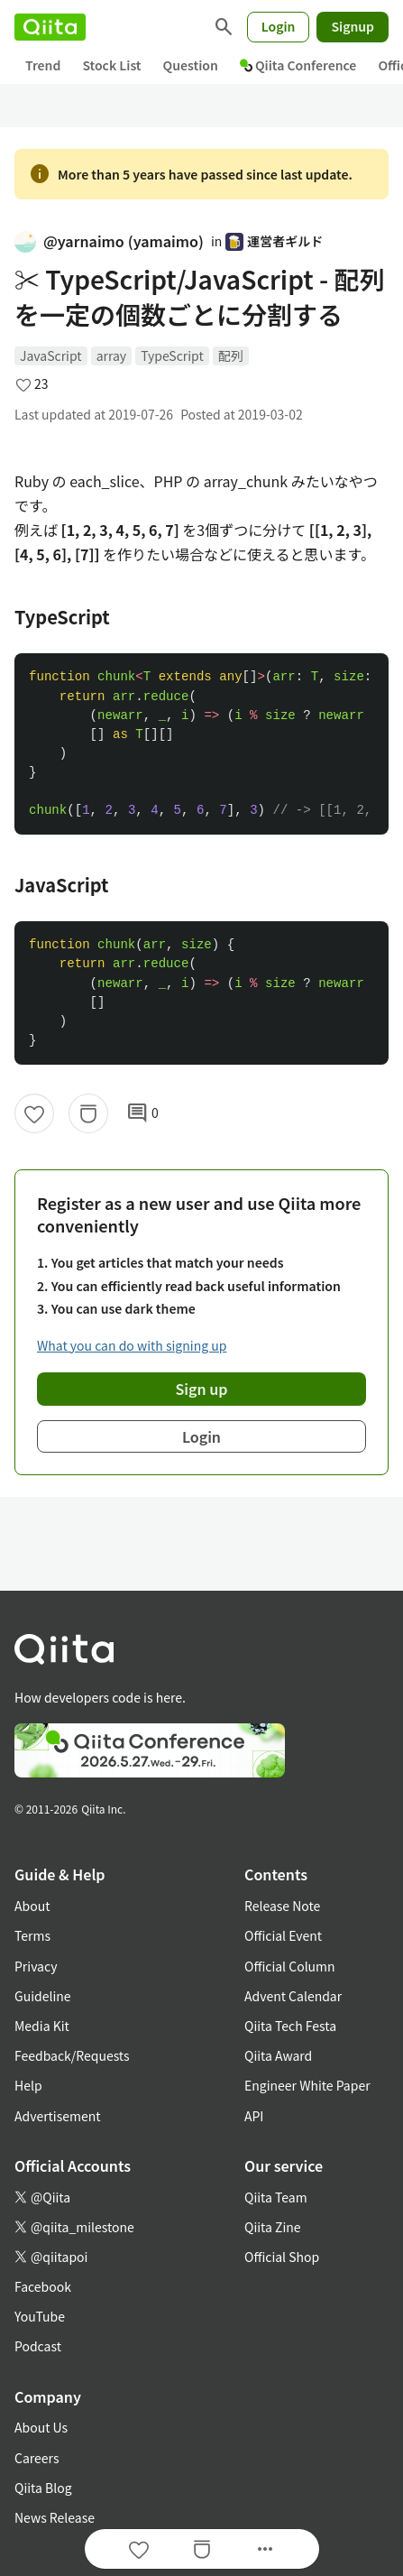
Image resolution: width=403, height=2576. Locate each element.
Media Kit (41, 2026)
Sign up (202, 1388)
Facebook (42, 2286)
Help (28, 2085)
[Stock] (88, 1113)
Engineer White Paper (307, 2085)
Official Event (283, 1935)
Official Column (289, 1966)
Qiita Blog (43, 2488)
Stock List (111, 65)
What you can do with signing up (131, 1345)
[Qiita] (50, 27)
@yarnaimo (109, 241)
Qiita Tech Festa (290, 2026)
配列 (230, 355)
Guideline (42, 1996)
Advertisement (57, 2116)
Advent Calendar (293, 1996)
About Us (41, 2427)
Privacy (35, 1966)
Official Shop (281, 2257)
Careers (36, 2458)
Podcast (37, 2346)
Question (190, 65)
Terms (32, 1935)
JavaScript (51, 355)
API (253, 2116)
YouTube (39, 2316)
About (32, 1906)
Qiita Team (275, 2197)
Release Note (282, 1906)
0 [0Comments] (142, 1113)
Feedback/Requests (72, 2055)
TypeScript (172, 355)
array (111, 355)
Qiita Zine (272, 2227)
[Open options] (265, 2549)
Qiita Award (278, 2055)
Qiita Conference (298, 65)
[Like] (34, 1113)
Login (278, 26)
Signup (352, 26)
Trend (42, 65)
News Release (54, 2517)
